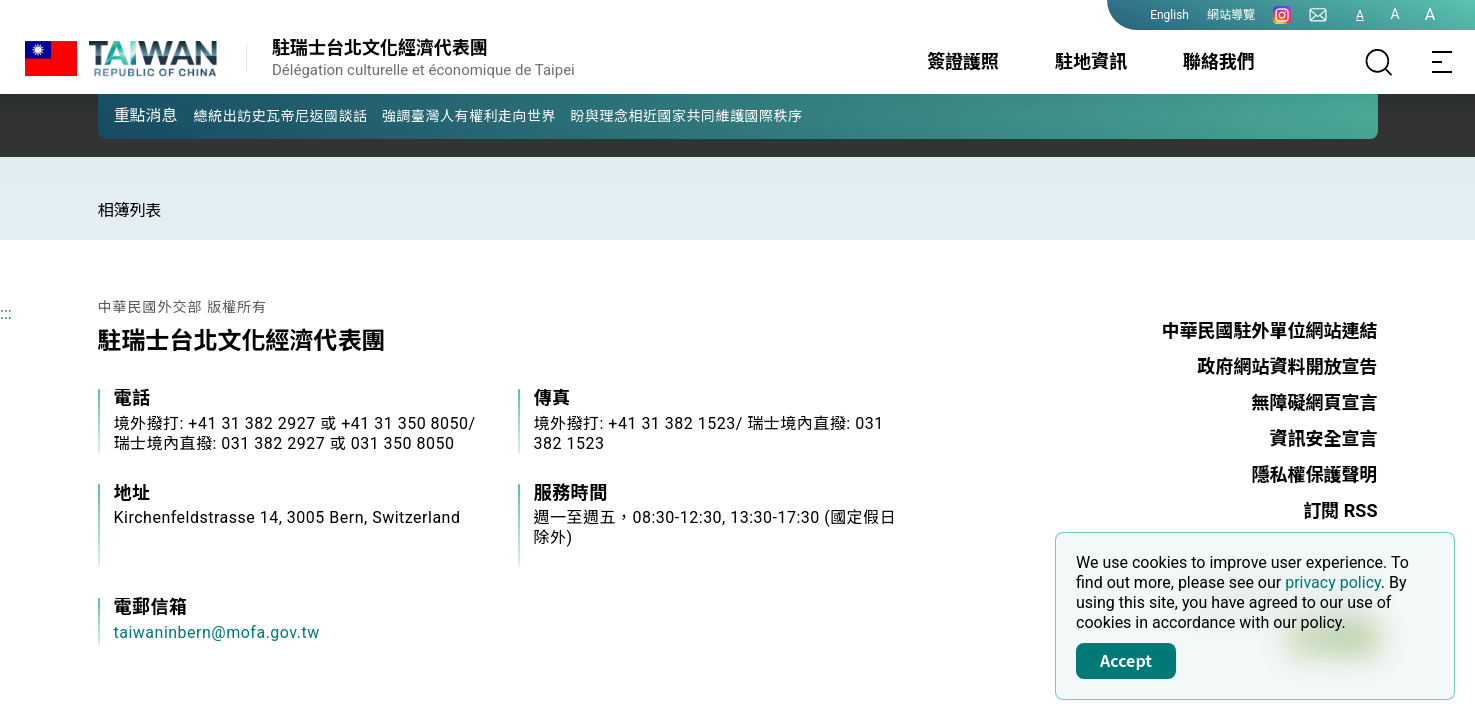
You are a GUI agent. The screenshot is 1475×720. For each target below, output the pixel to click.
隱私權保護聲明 (1315, 474)
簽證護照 (963, 61)
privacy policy (1333, 582)
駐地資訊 (1091, 61)
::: (6, 313)
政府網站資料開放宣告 (1288, 366)
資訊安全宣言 (1324, 438)
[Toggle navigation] (1443, 62)
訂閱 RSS (1340, 510)
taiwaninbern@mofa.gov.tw (217, 632)
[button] (128, 115)
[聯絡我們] (1318, 15)
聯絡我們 (1219, 61)
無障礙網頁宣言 (1315, 402)
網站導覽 (1231, 15)
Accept (1126, 660)
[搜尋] (1379, 62)
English (1169, 15)
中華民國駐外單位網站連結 (1270, 330)
